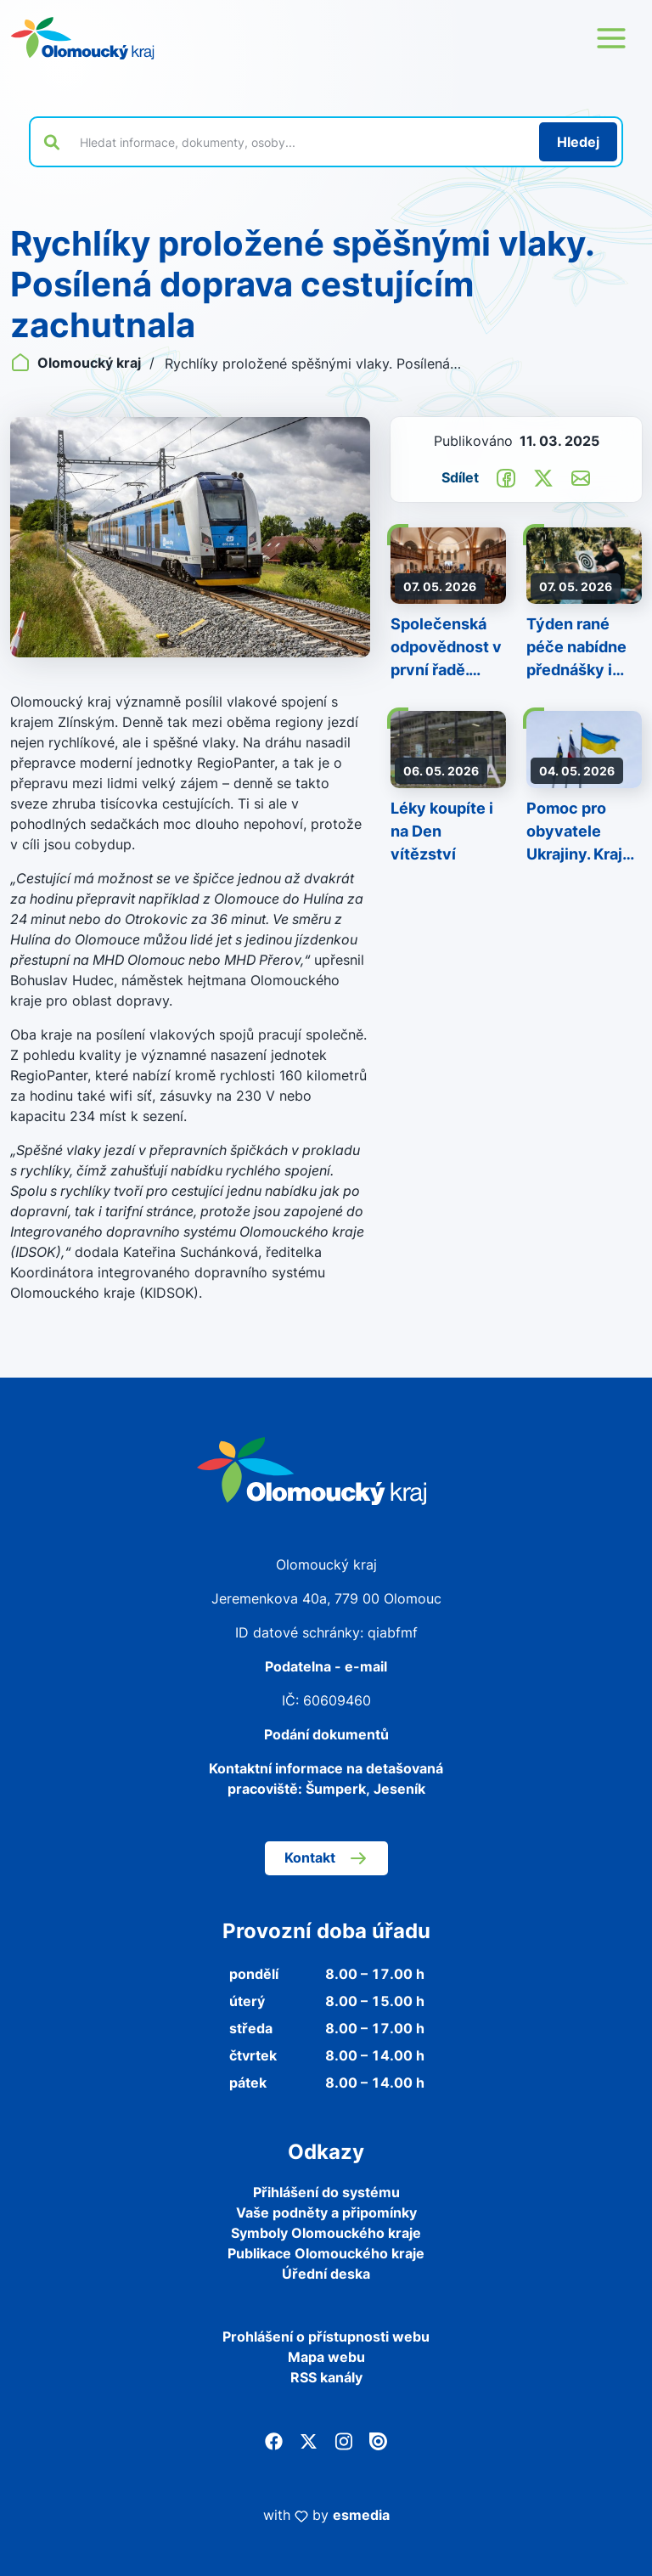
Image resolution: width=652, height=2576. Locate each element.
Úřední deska (326, 2273)
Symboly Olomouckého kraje (326, 2232)
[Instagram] (343, 2440)
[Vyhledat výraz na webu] (299, 141)
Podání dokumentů (326, 1734)
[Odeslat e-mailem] (580, 476)
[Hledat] (578, 141)
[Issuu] (378, 2440)
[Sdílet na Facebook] (506, 476)
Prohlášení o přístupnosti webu (326, 2336)
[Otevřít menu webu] (611, 38)
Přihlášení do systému (326, 2192)
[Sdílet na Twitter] (543, 476)
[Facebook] (274, 2440)
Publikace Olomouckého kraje (326, 2253)
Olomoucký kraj (77, 362)
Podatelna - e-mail (326, 1666)
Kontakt (326, 1858)
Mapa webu (326, 2356)
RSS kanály (326, 2377)
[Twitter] (309, 2440)
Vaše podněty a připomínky (326, 2212)
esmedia (361, 2514)
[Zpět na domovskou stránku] (82, 38)
